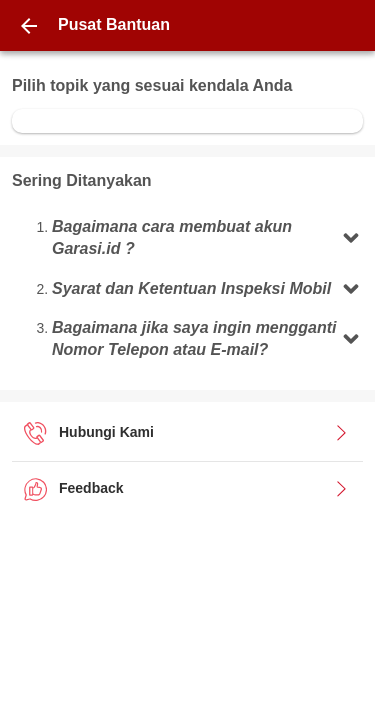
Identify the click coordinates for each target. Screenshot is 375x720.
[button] (207, 238)
